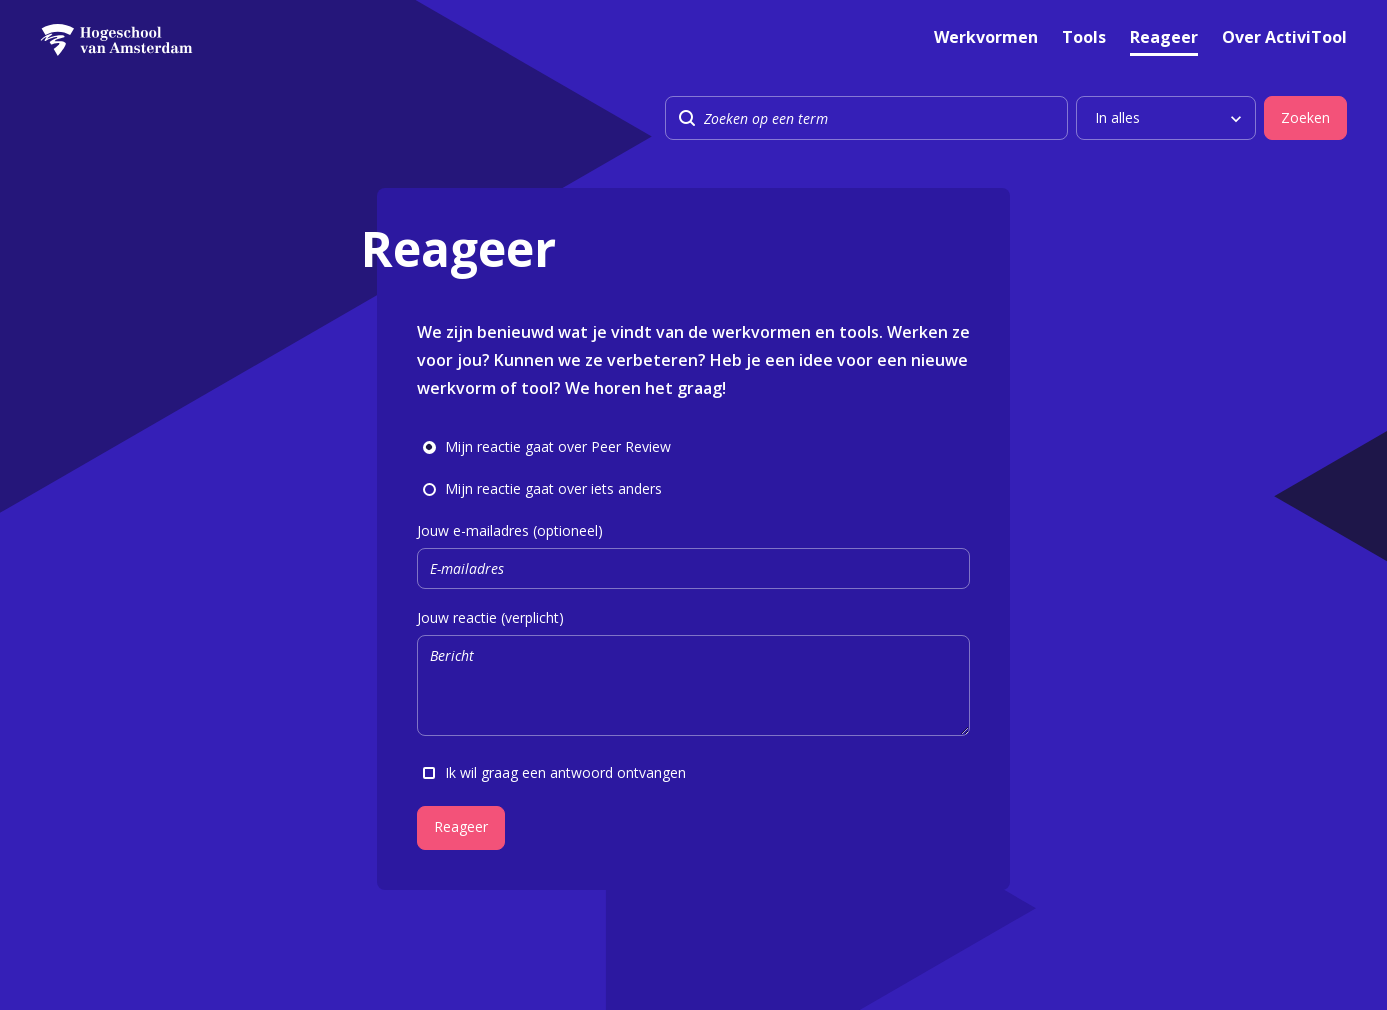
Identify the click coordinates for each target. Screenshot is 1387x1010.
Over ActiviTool (1284, 38)
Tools (1084, 38)
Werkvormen (986, 38)
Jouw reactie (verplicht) (694, 675)
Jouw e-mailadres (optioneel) (694, 555)
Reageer (1164, 38)
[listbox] (1166, 118)
